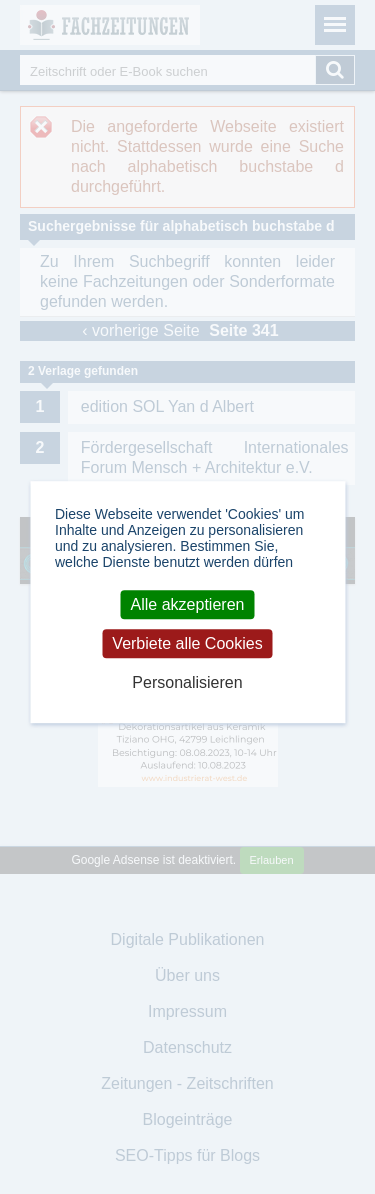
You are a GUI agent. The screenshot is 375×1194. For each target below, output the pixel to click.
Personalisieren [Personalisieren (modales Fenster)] (187, 683)
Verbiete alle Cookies (187, 643)
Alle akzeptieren (188, 604)
